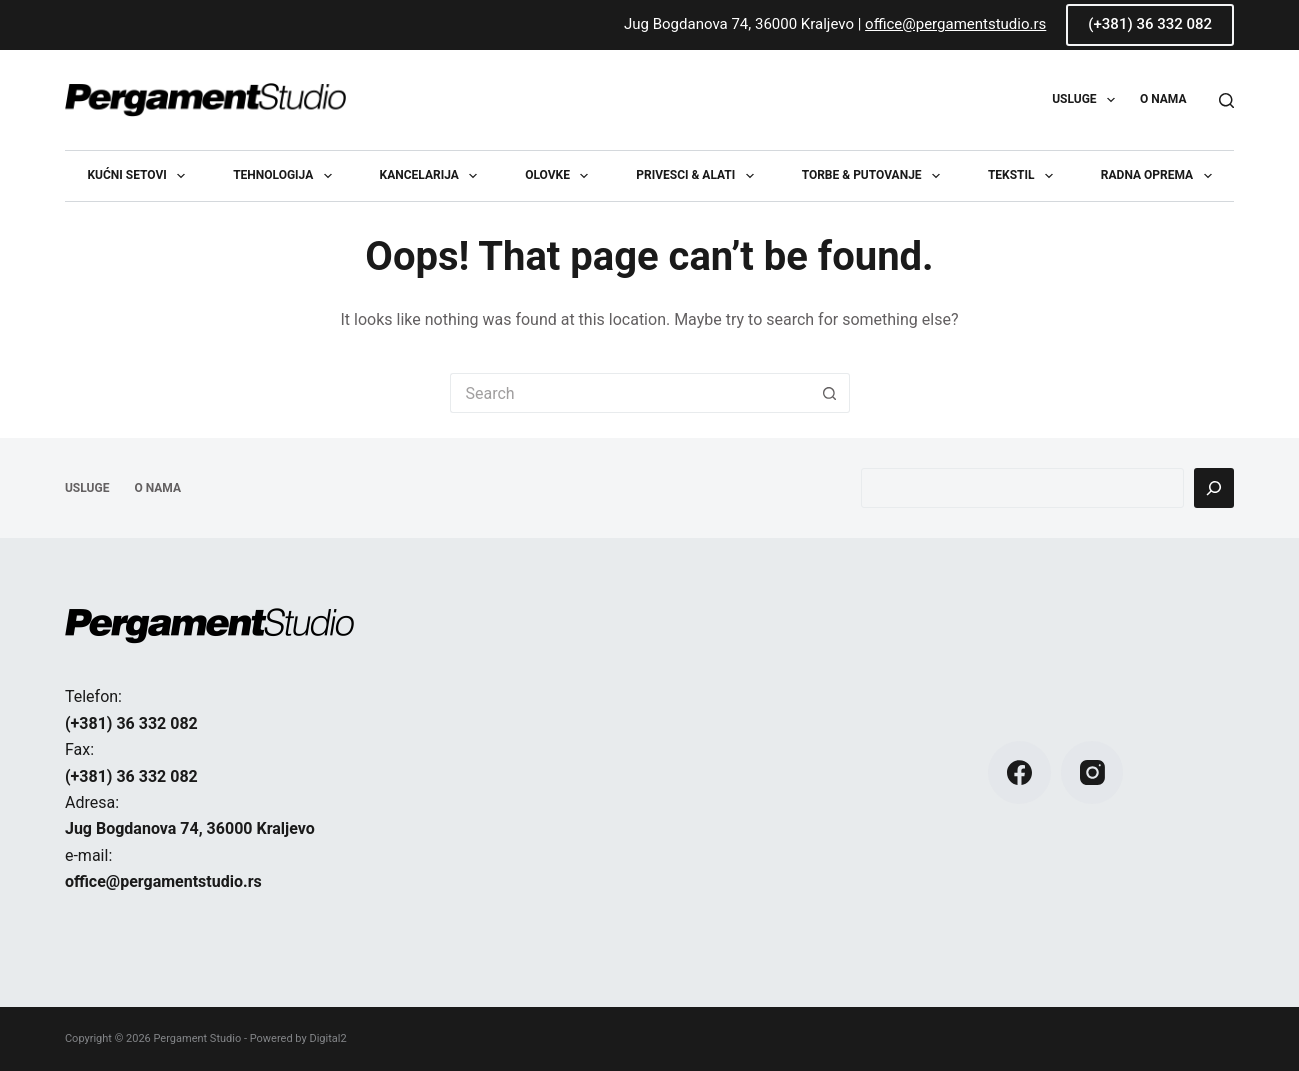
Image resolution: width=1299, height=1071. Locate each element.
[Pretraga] (1214, 488)
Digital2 (327, 1038)
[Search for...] (630, 393)
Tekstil (1024, 176)
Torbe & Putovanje (875, 176)
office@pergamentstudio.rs (955, 24)
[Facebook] (1019, 772)
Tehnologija (286, 176)
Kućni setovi (140, 176)
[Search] (1226, 100)
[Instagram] (1092, 772)
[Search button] (830, 393)
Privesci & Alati (698, 176)
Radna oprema (1160, 176)
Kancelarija (433, 176)
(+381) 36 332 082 (1150, 24)
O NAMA (1163, 99)
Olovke (560, 176)
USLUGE (1087, 100)
